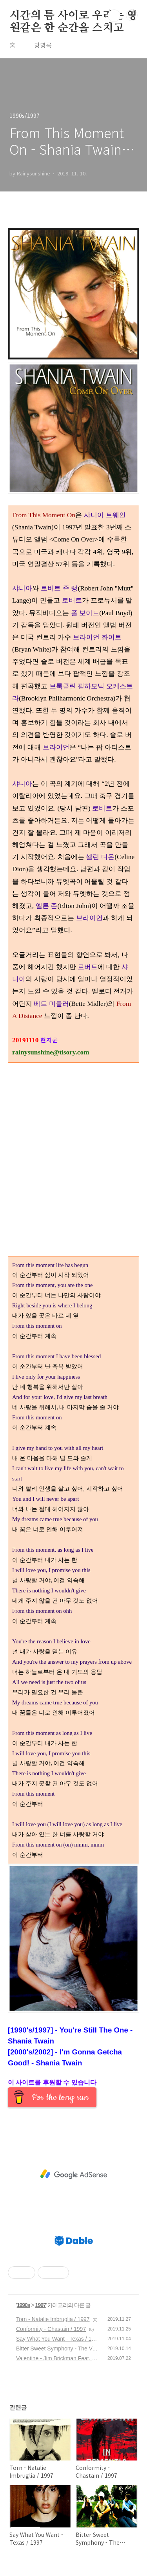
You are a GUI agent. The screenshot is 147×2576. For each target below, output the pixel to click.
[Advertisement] (73, 2174)
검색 (114, 16)
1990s (23, 2305)
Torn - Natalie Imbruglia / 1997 (53, 2319)
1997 (40, 2305)
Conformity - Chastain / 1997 (51, 2329)
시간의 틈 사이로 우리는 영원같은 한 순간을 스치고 (73, 16)
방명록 (43, 45)
